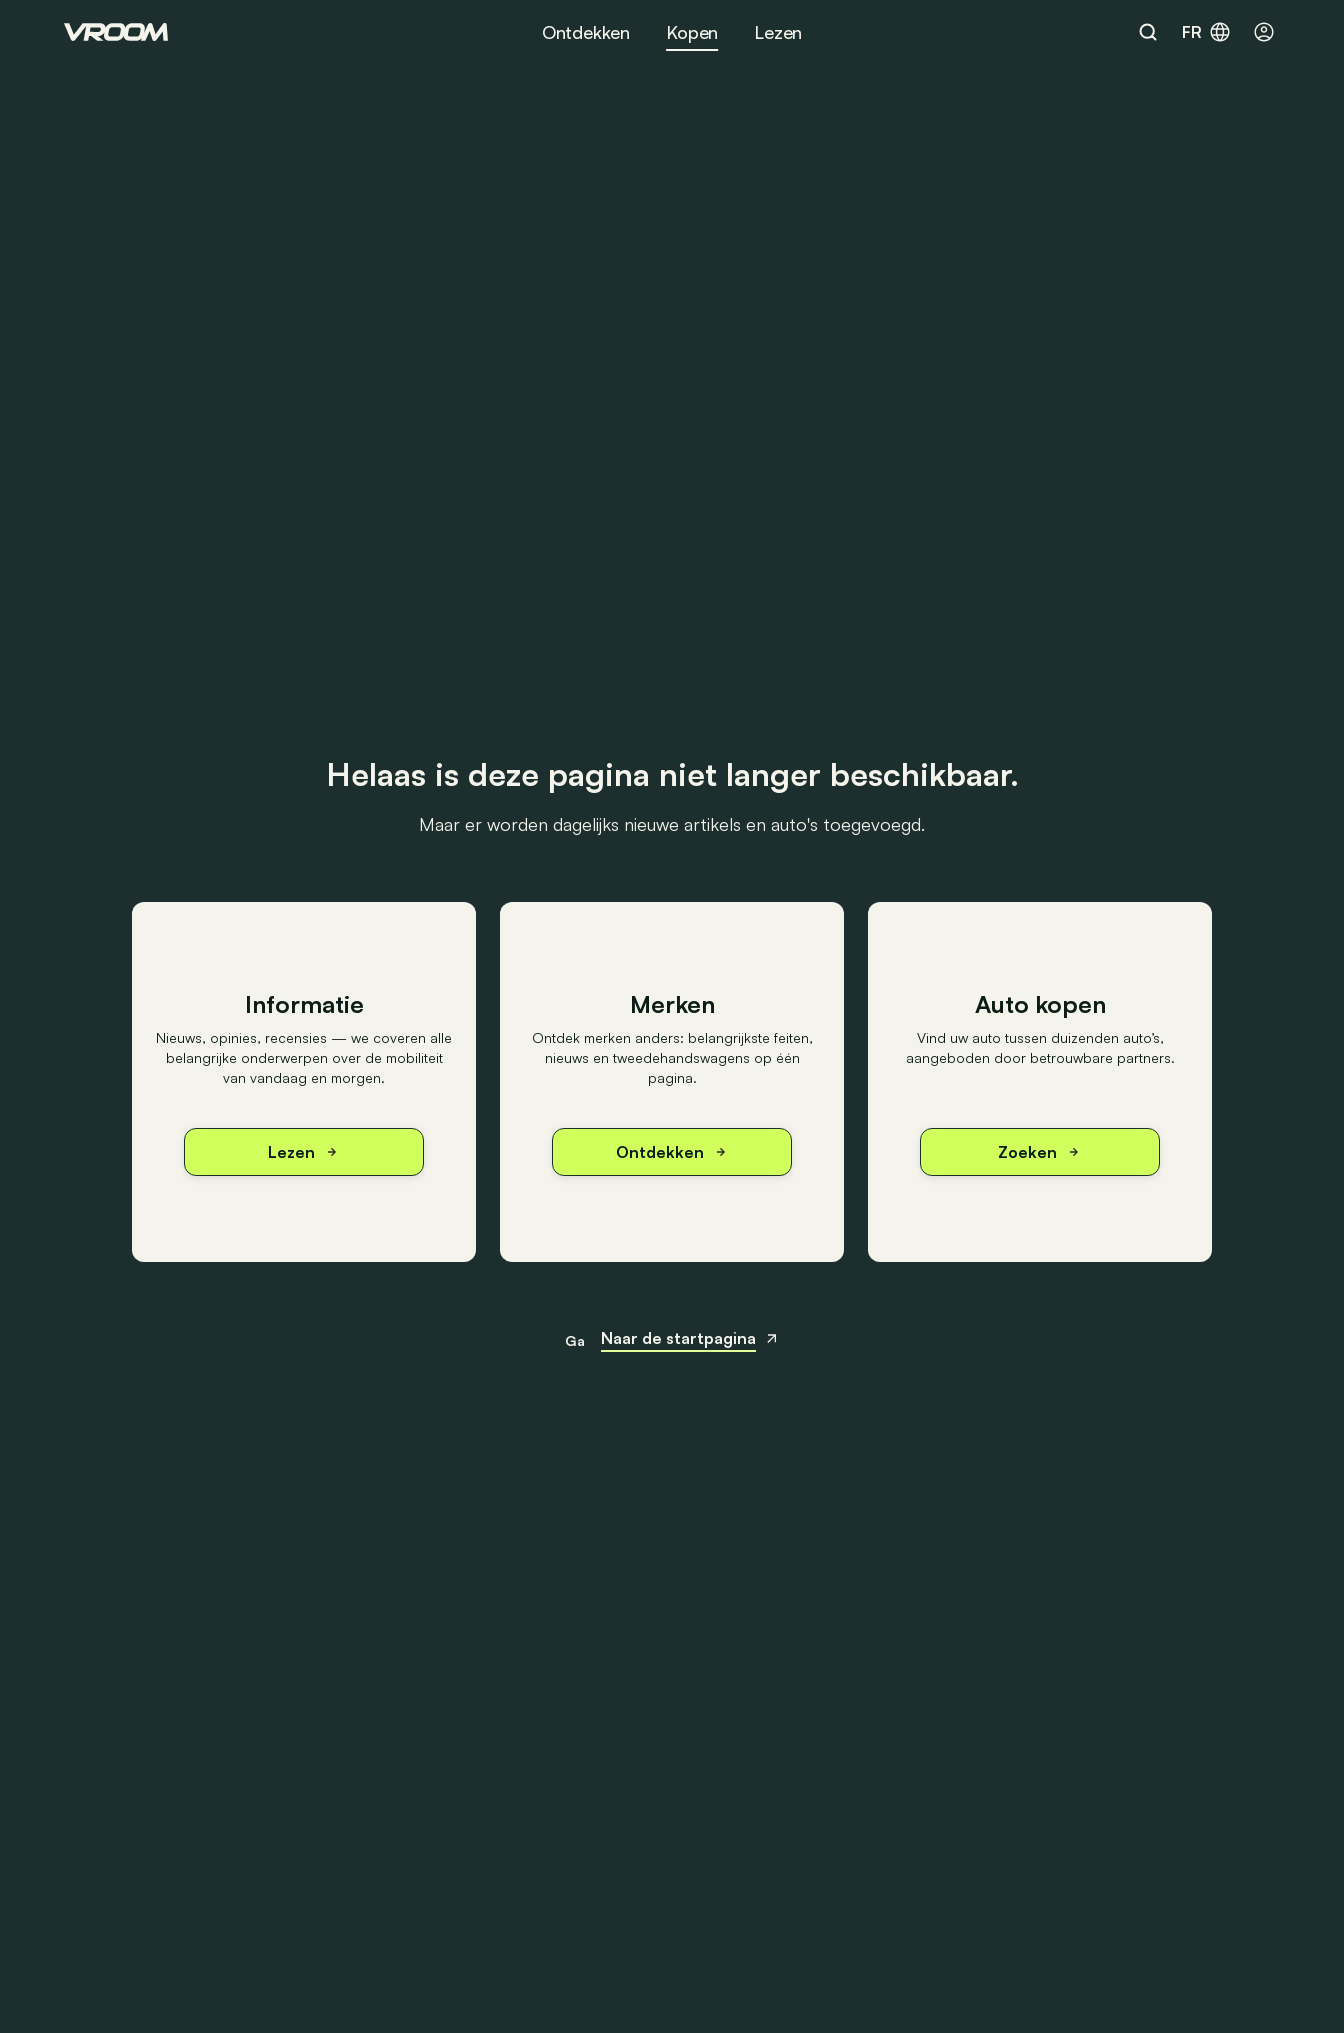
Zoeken (1040, 1152)
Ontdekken (586, 32)
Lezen (778, 32)
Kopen (692, 32)
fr (1207, 32)
